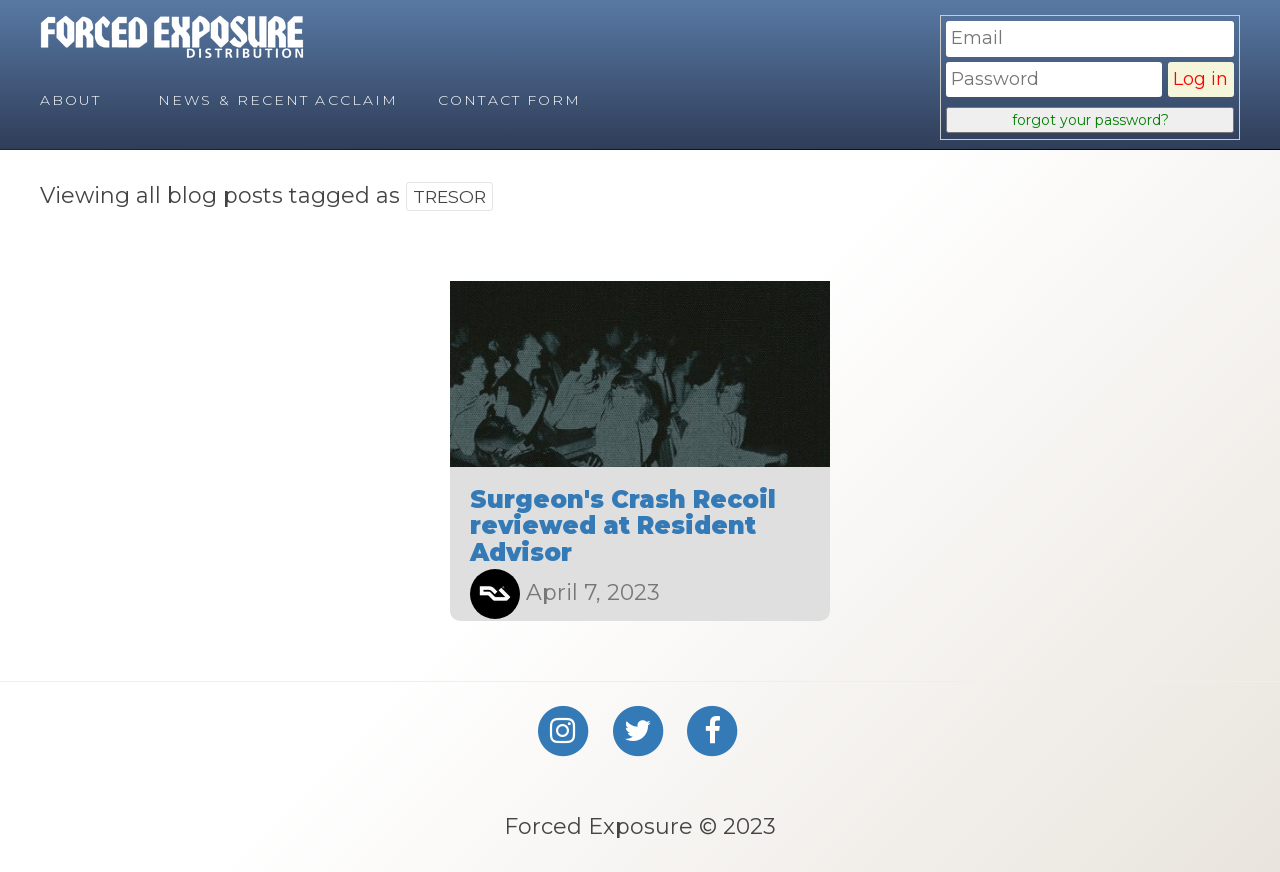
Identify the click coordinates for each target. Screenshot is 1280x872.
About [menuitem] (71, 100)
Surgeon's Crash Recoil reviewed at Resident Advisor (623, 526)
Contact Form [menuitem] (509, 100)
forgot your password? (1090, 120)
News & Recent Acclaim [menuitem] (278, 100)
